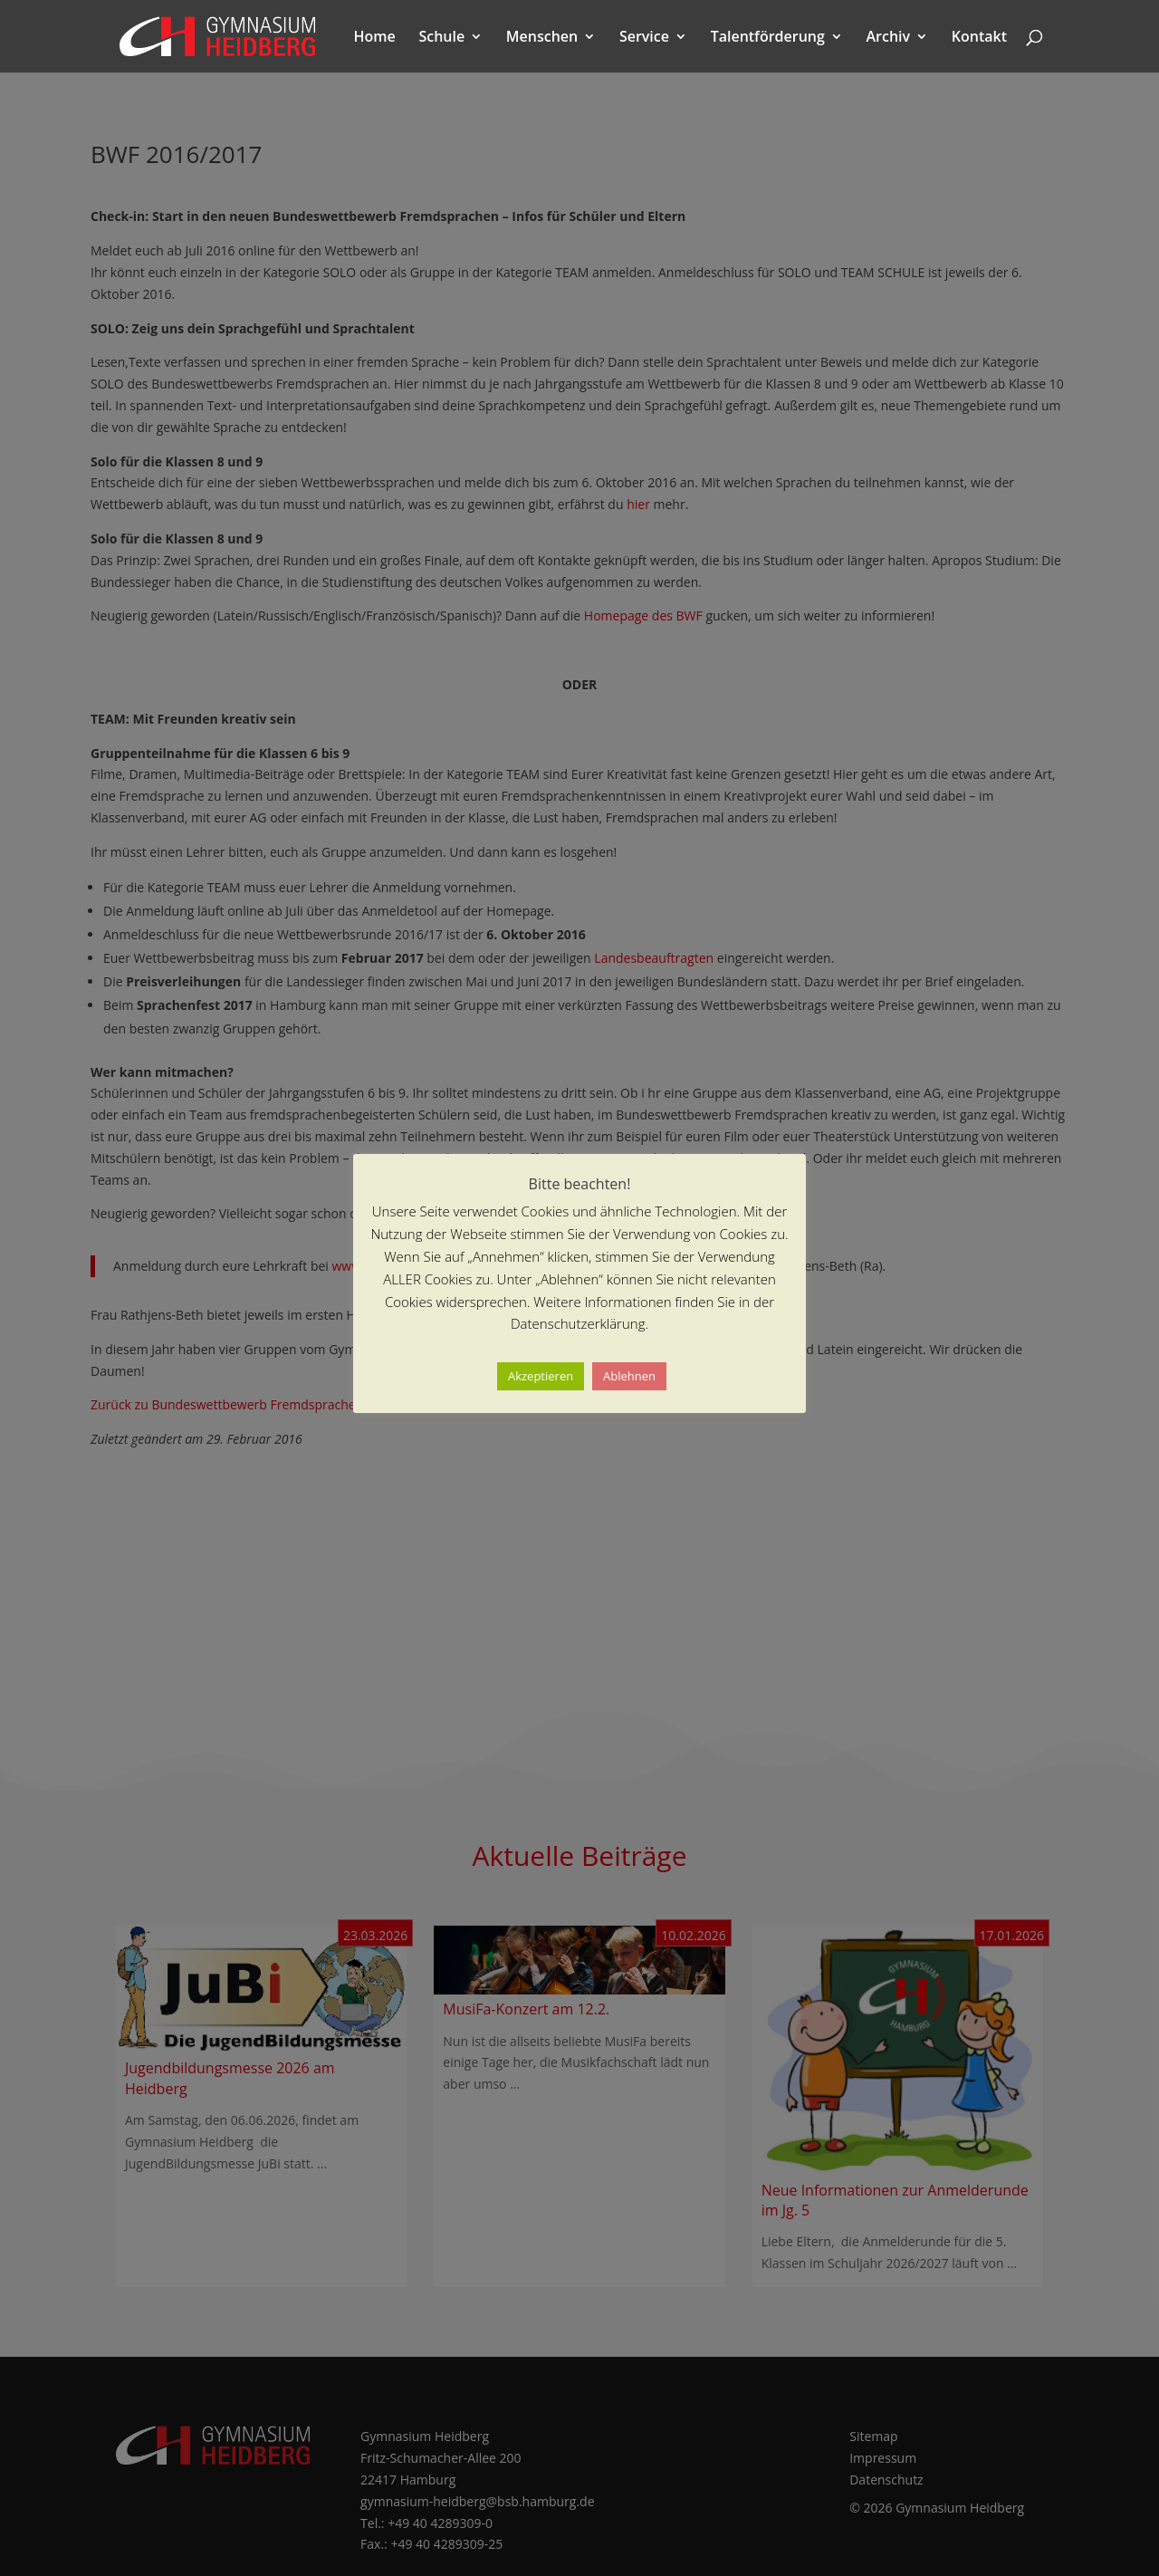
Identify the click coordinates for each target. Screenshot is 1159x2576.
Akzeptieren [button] (540, 1376)
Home (375, 38)
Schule (441, 38)
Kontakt (979, 38)
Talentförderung (768, 38)
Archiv (889, 38)
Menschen (542, 38)
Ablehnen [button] (629, 1376)
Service (644, 38)
